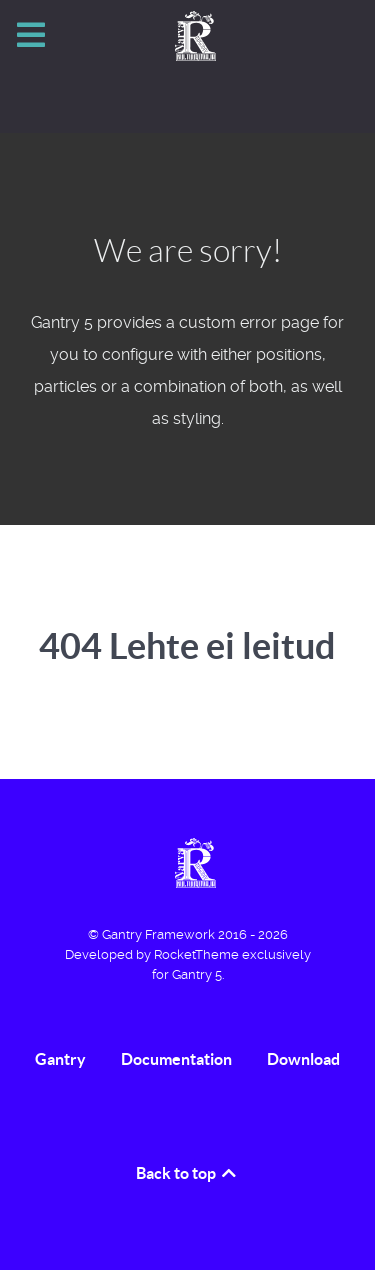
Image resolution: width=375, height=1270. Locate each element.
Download (303, 1059)
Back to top (187, 1173)
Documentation (176, 1059)
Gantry (60, 1059)
